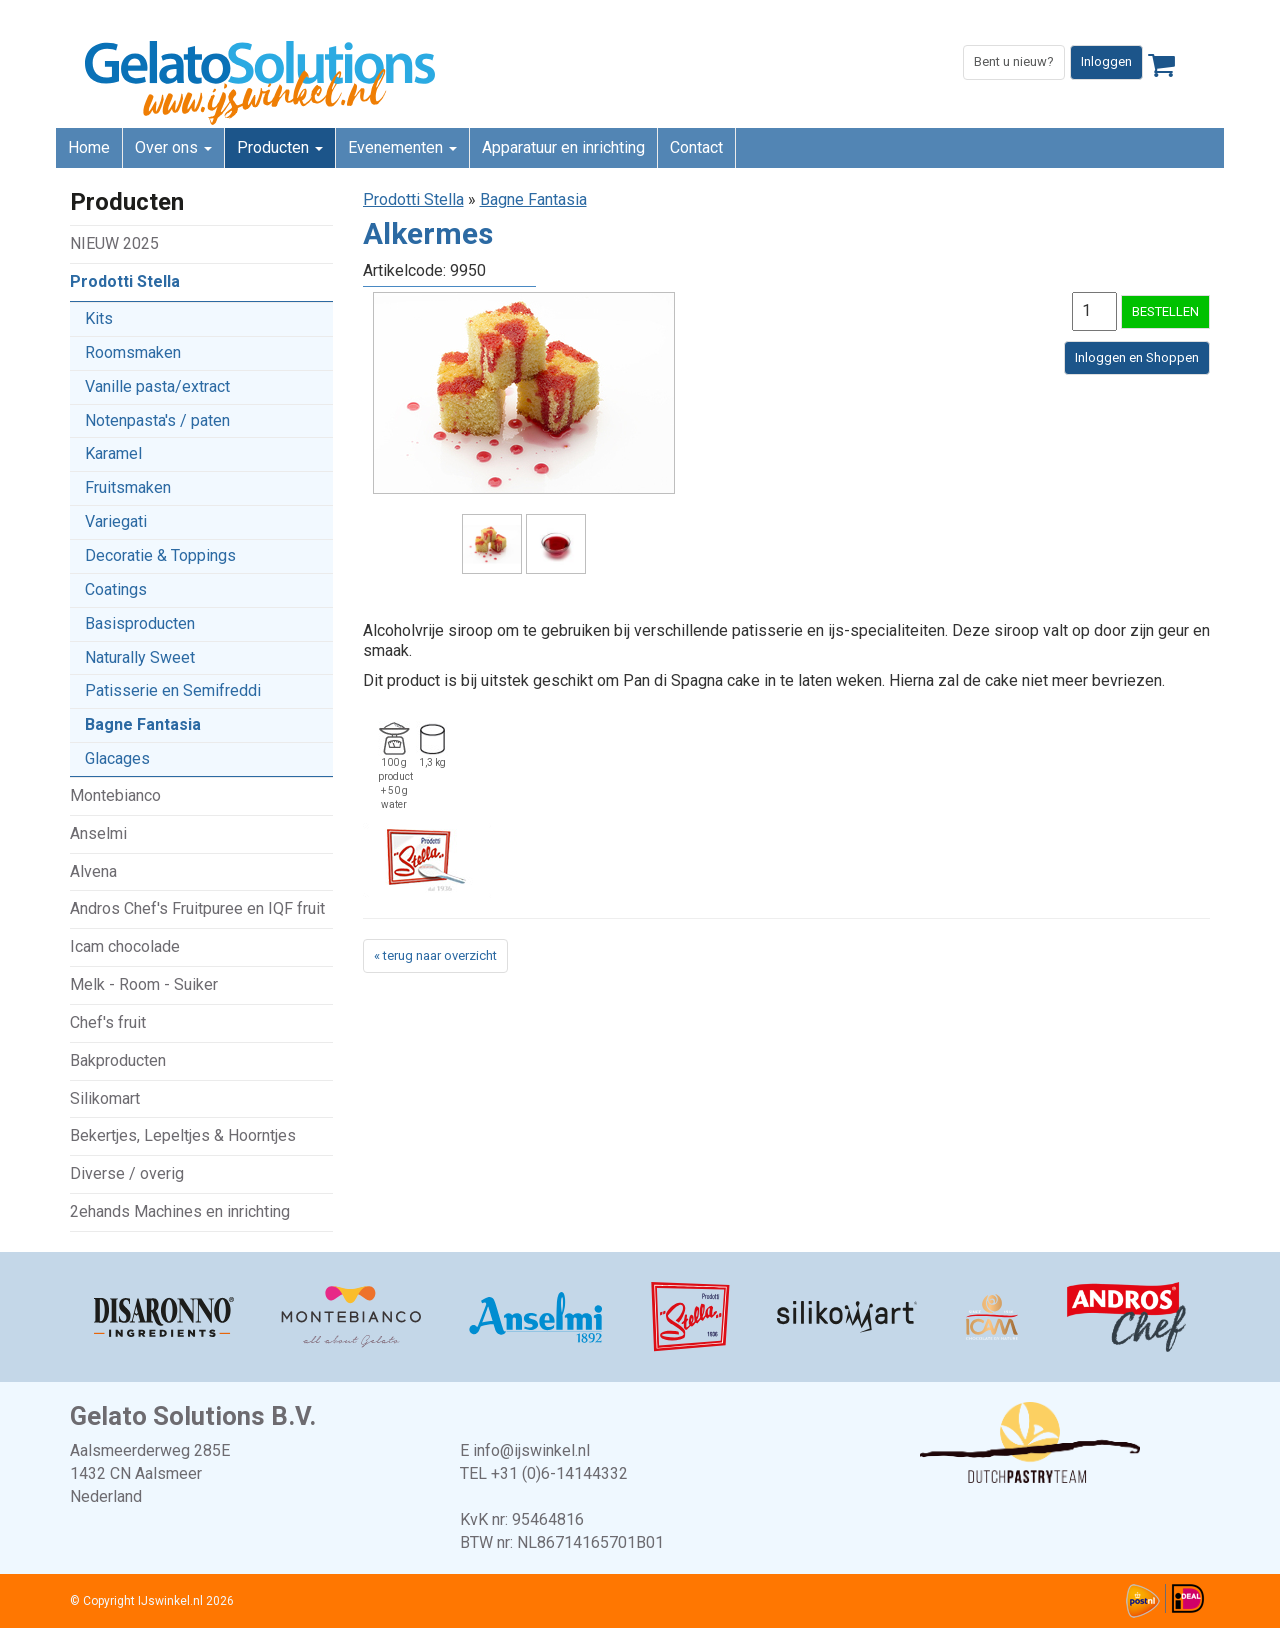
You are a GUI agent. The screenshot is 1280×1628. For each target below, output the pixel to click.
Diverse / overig (127, 1173)
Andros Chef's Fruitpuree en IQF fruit (197, 908)
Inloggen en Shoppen (1137, 357)
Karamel (113, 453)
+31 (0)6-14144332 (559, 1473)
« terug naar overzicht (435, 955)
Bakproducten (118, 1060)
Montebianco (115, 795)
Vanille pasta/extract (157, 386)
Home (89, 147)
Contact (696, 147)
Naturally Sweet (140, 657)
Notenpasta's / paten (157, 420)
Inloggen (1106, 61)
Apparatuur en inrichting (563, 147)
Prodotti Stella (125, 281)
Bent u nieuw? (1014, 61)
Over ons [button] (173, 147)
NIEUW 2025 (114, 243)
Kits (99, 318)
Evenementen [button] (402, 147)
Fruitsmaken (128, 487)
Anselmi (98, 833)
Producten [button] (280, 147)
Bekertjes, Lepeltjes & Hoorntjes (183, 1135)
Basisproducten (140, 623)
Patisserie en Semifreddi (173, 690)
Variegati (116, 521)
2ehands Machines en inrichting (180, 1211)
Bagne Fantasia (143, 724)
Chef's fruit (108, 1022)
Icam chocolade (125, 946)
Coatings (116, 589)
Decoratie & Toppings (160, 555)
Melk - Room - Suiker (144, 984)
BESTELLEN (1165, 311)
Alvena (93, 871)
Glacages (117, 758)
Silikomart (105, 1098)
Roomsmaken (133, 352)
